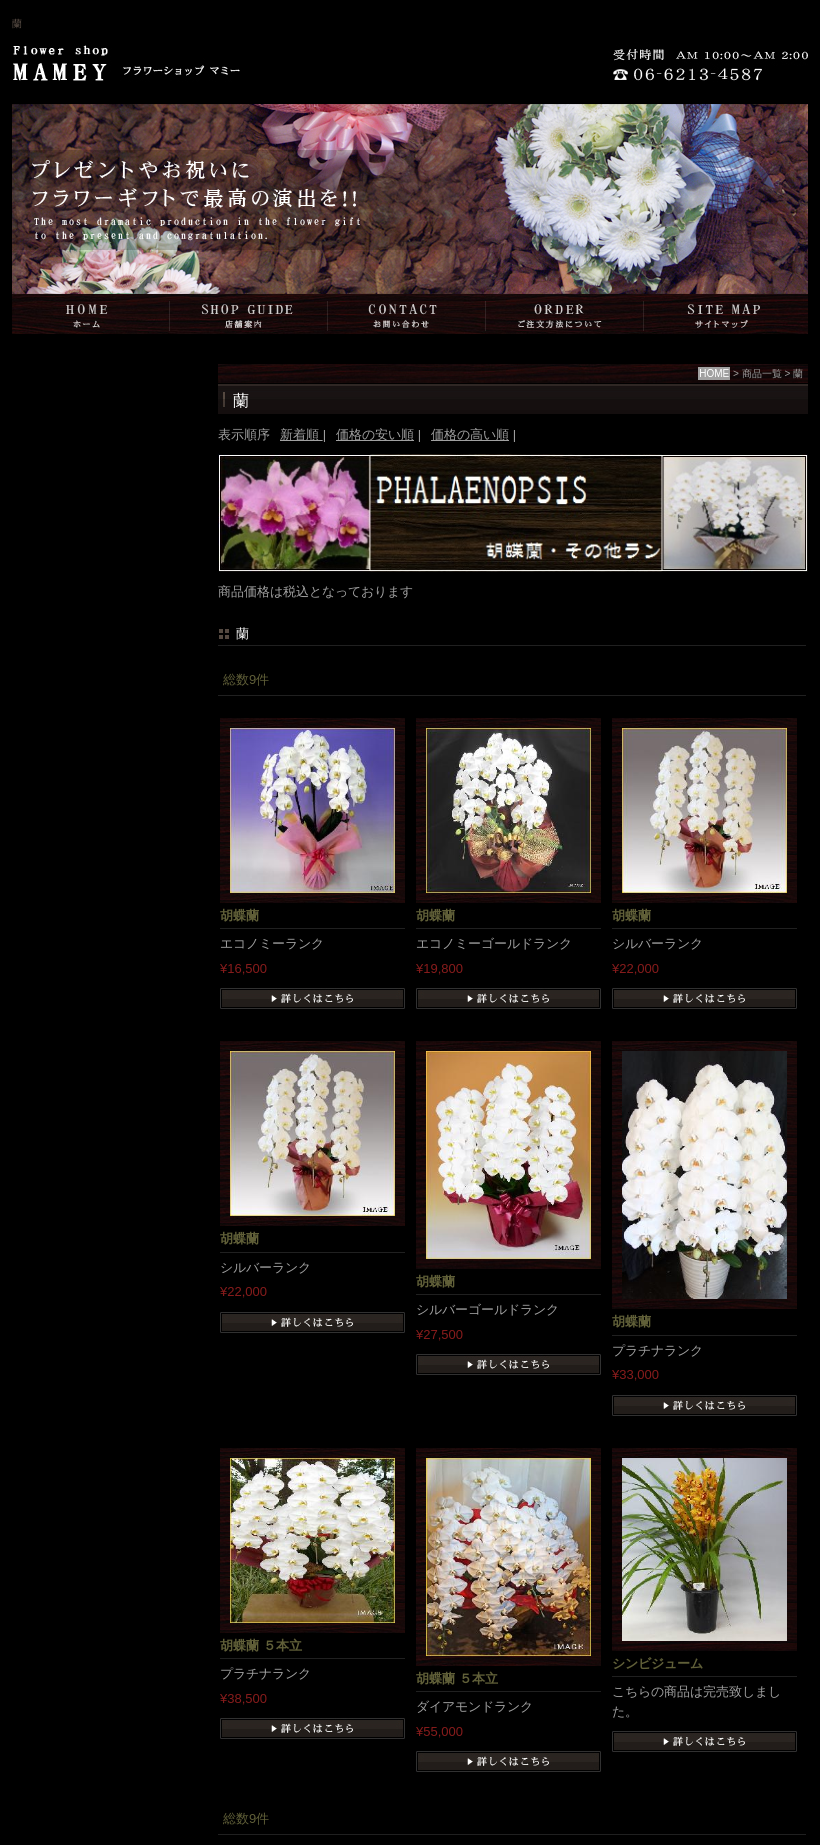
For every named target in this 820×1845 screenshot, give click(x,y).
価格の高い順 (470, 434)
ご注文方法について (565, 314)
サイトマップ (726, 314)
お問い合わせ (407, 314)
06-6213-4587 (715, 69)
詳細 (312, 998)
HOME (91, 314)
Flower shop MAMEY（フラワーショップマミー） (125, 69)
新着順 (301, 434)
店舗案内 (249, 314)
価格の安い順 (375, 434)
